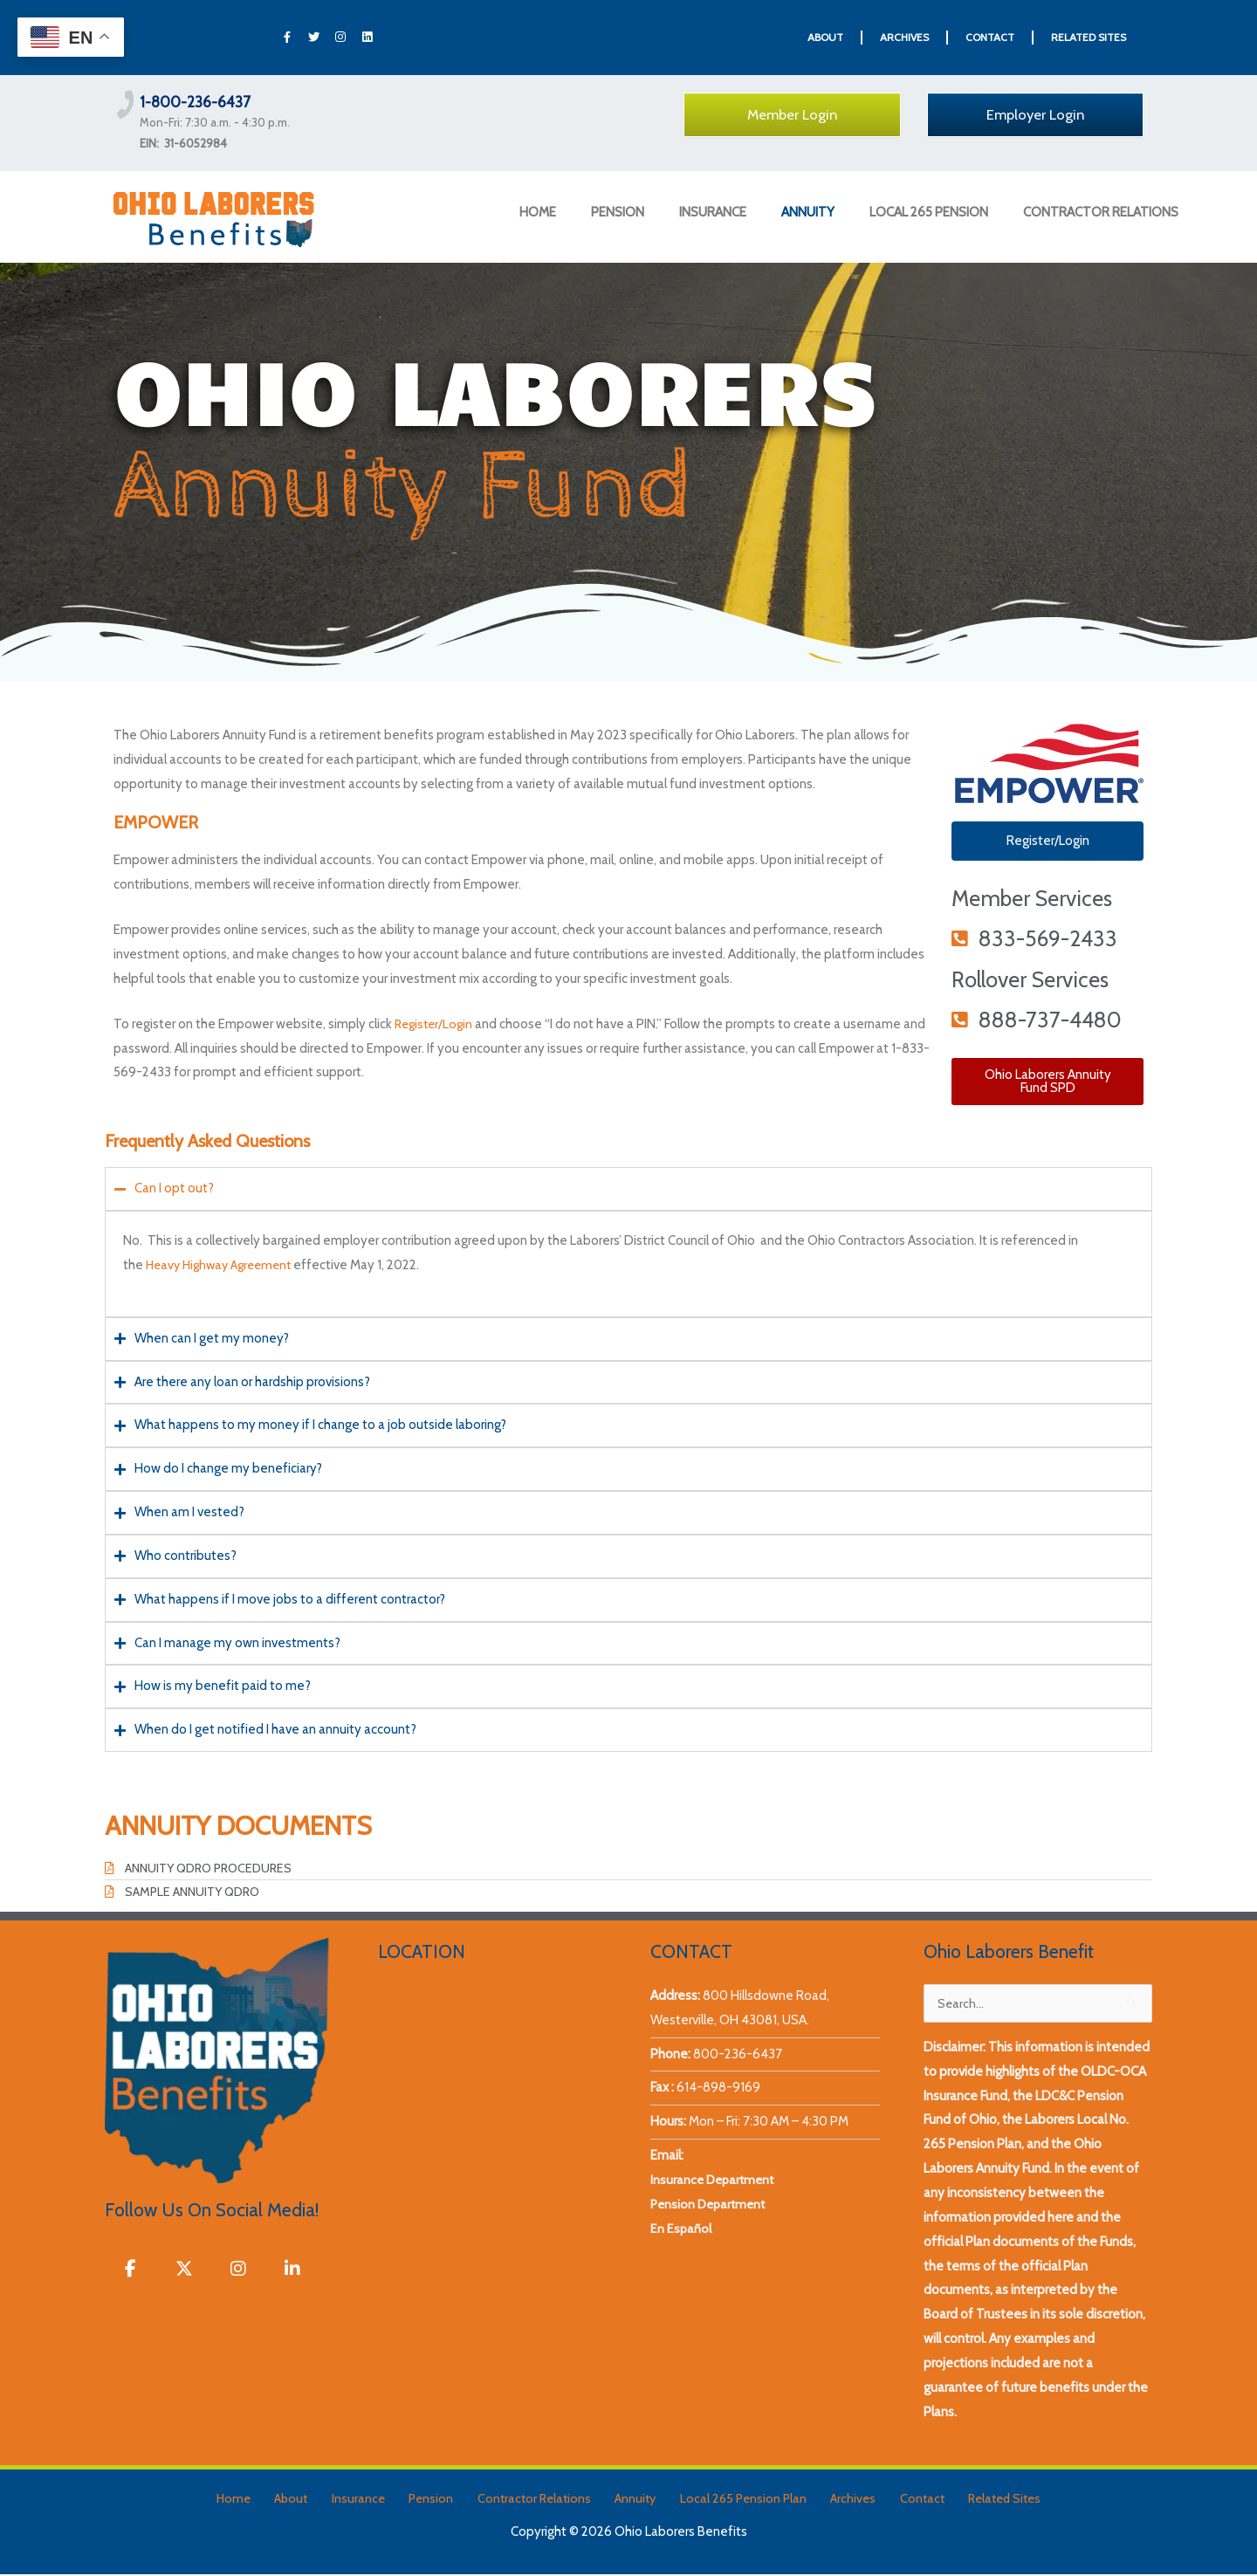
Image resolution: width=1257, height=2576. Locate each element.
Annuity (629, 2500)
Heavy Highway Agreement (224, 1265)
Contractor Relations (535, 2500)
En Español (681, 2230)
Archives (831, 2500)
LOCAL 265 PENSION (928, 212)
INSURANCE (712, 212)
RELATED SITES (1088, 37)
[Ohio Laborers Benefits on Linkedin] (300, 2272)
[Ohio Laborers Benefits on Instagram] (244, 2272)
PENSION (617, 212)
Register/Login (436, 1024)
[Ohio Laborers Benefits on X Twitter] (187, 2272)
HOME (537, 212)
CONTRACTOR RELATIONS (1100, 212)
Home (270, 2500)
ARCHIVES (904, 37)
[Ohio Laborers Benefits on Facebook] (131, 2272)
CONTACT (989, 37)
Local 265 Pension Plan (729, 2500)
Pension (440, 2500)
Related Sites (966, 2500)
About (319, 2500)
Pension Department (711, 2206)
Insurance (377, 2500)
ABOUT (825, 37)
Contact (891, 2500)
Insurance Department (715, 2181)
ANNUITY (808, 212)
